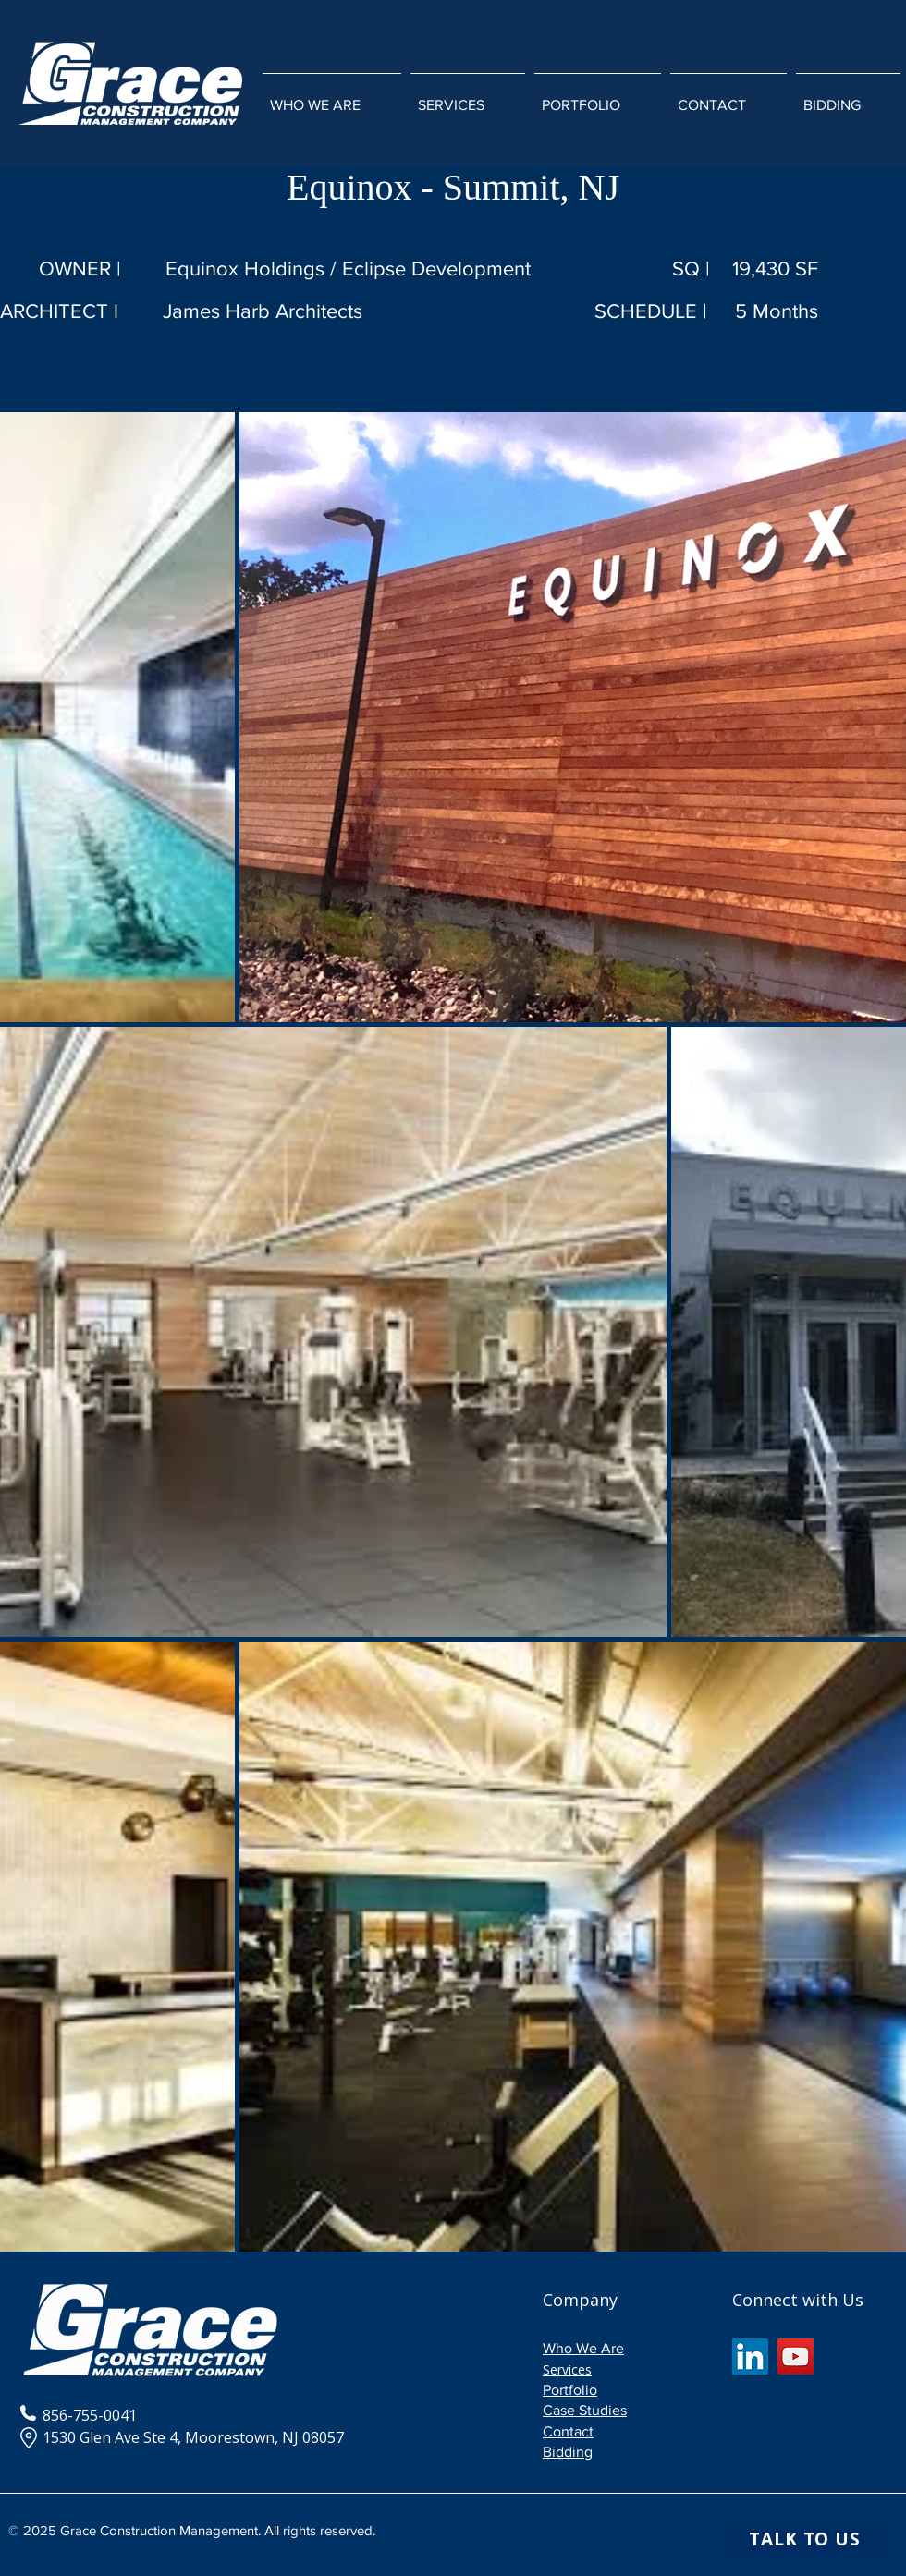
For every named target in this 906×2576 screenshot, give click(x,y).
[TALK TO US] (807, 2539)
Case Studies (585, 2410)
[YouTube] (795, 2356)
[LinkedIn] (750, 2356)
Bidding (568, 2452)
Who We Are (583, 2348)
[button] (468, 96)
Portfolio (570, 2390)
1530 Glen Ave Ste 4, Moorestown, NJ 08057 (182, 2437)
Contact (568, 2431)
